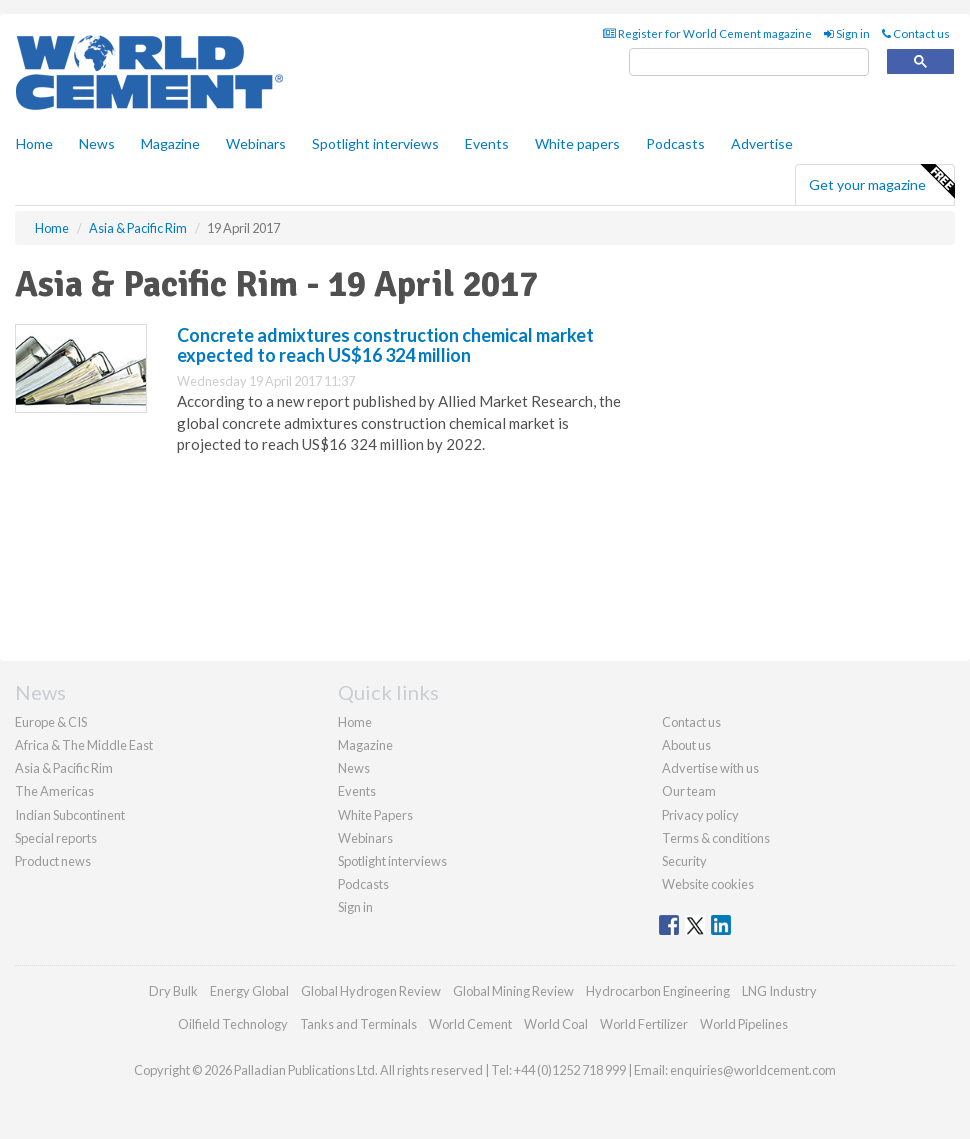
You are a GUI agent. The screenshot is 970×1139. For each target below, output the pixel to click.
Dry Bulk (173, 991)
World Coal (556, 1024)
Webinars (256, 143)
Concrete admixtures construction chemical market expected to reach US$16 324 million (385, 345)
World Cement (470, 1024)
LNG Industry (779, 991)
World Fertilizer (644, 1024)
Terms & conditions (716, 838)
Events (487, 143)
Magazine (170, 143)
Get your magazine (881, 182)
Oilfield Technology (233, 1024)
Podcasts (675, 143)
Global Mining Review (513, 991)
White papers (577, 143)
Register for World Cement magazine (707, 33)
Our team (689, 791)
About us (686, 745)
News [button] (97, 143)
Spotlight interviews (375, 143)
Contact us (916, 33)
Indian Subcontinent (70, 815)
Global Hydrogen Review (371, 991)
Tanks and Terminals (358, 1024)
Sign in (847, 33)
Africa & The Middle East (84, 745)
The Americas (54, 791)
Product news (53, 861)
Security (684, 861)
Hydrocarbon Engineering (658, 991)
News (354, 768)
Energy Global (249, 991)
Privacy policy (700, 815)
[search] (749, 62)
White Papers (375, 815)
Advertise (762, 143)
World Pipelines (744, 1024)
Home (34, 143)
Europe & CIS (51, 722)
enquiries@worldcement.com (753, 1070)
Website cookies (708, 884)
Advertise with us (710, 768)
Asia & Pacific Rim (64, 768)
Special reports (56, 838)
